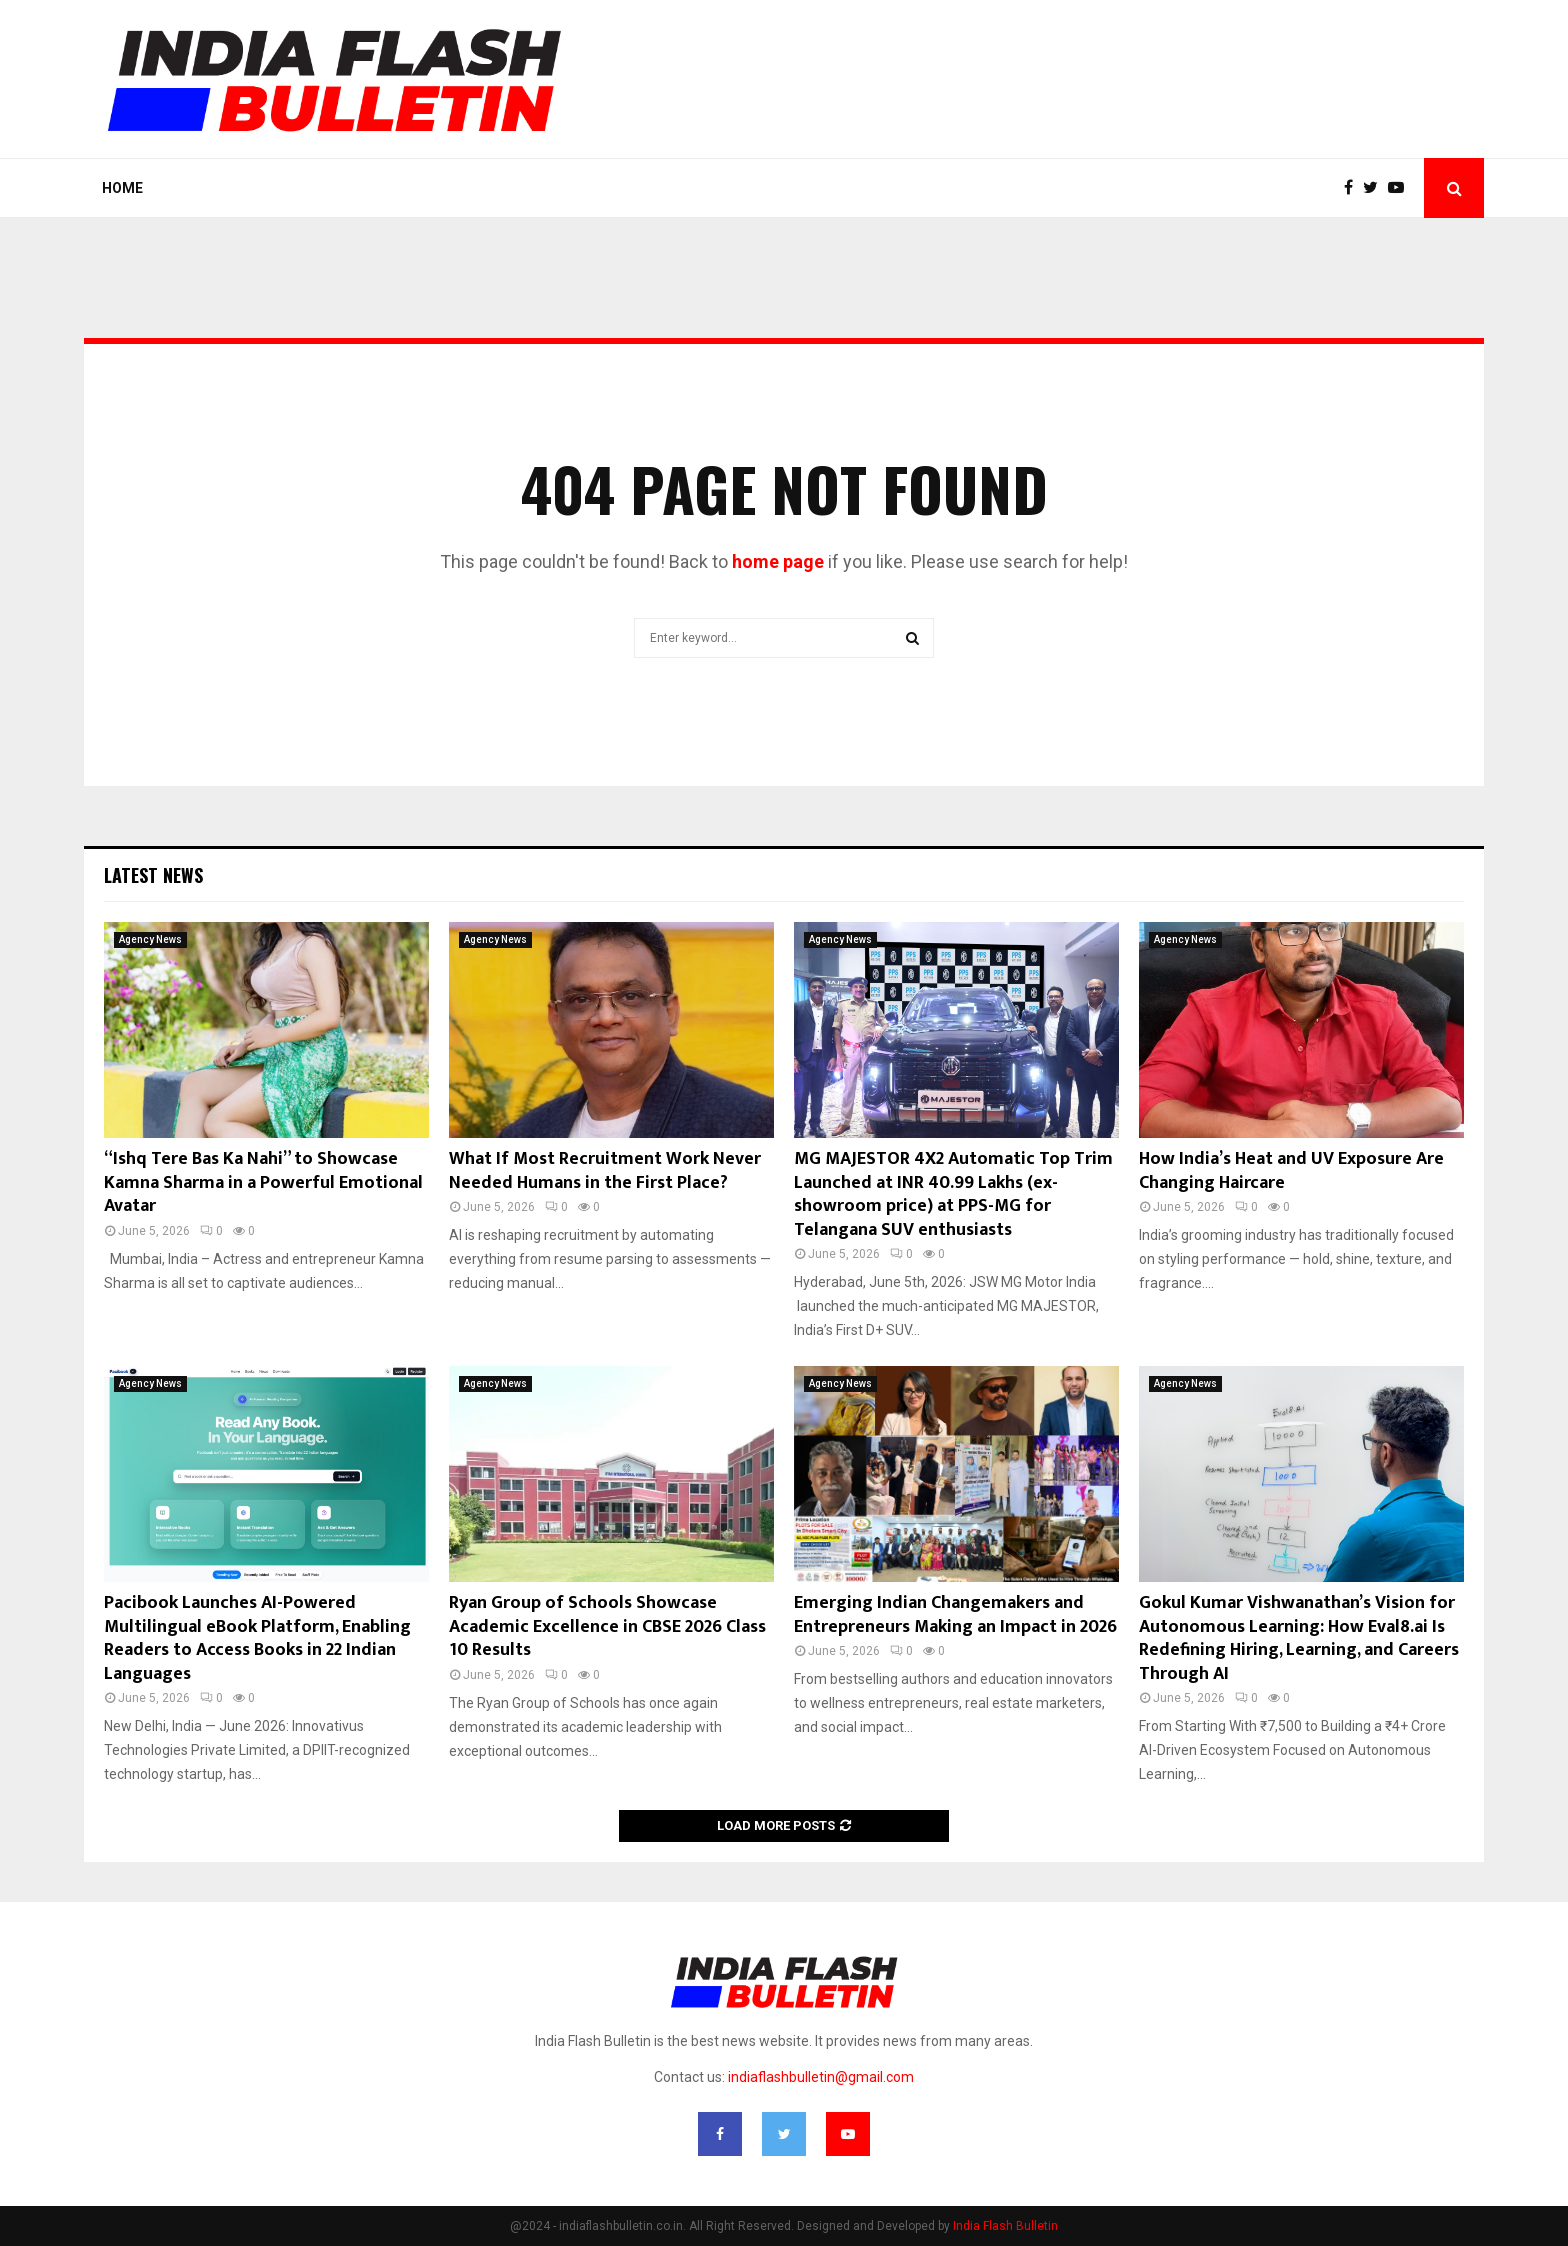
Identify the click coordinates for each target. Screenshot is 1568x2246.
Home (122, 188)
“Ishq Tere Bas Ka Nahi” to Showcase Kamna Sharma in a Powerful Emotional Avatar (263, 1182)
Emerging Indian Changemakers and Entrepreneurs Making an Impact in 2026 (955, 1614)
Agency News (150, 939)
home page (778, 561)
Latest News (153, 875)
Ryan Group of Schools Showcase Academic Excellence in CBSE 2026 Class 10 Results (607, 1626)
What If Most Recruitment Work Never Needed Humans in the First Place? (605, 1170)
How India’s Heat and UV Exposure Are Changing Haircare (1291, 1170)
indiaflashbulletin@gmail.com (821, 2077)
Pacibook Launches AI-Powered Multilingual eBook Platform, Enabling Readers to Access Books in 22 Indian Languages (257, 1638)
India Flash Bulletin (1005, 2226)
